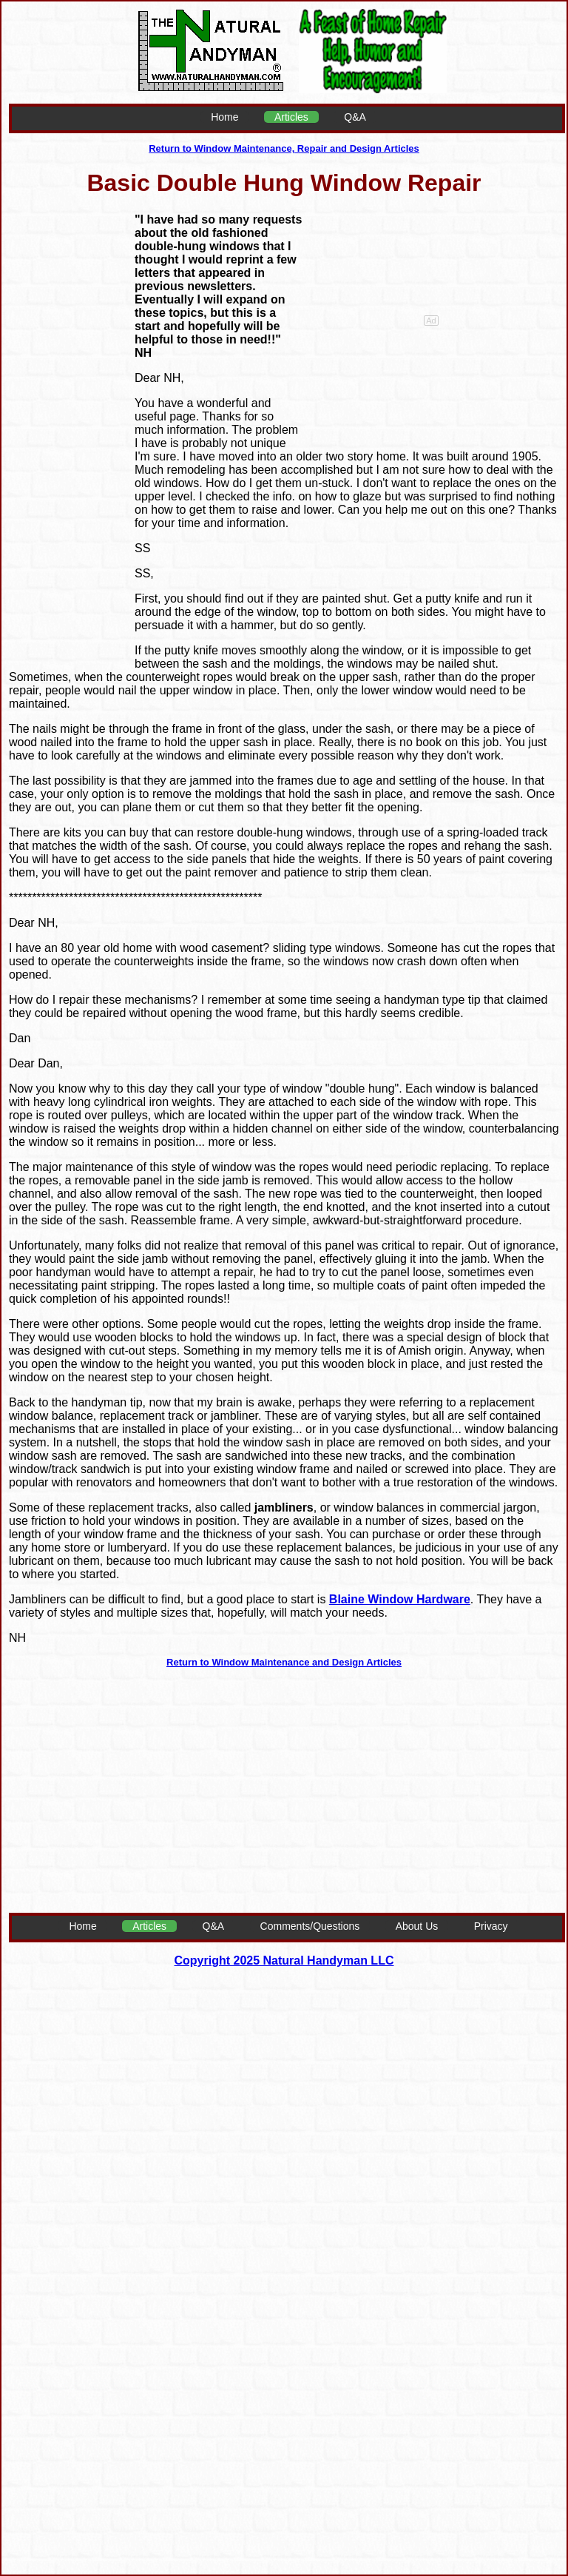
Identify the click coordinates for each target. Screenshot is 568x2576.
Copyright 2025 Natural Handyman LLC (284, 1960)
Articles (291, 117)
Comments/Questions (310, 1926)
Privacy (491, 1926)
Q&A (355, 117)
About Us (417, 1926)
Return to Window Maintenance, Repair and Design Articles (284, 148)
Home (224, 117)
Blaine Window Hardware (399, 1599)
